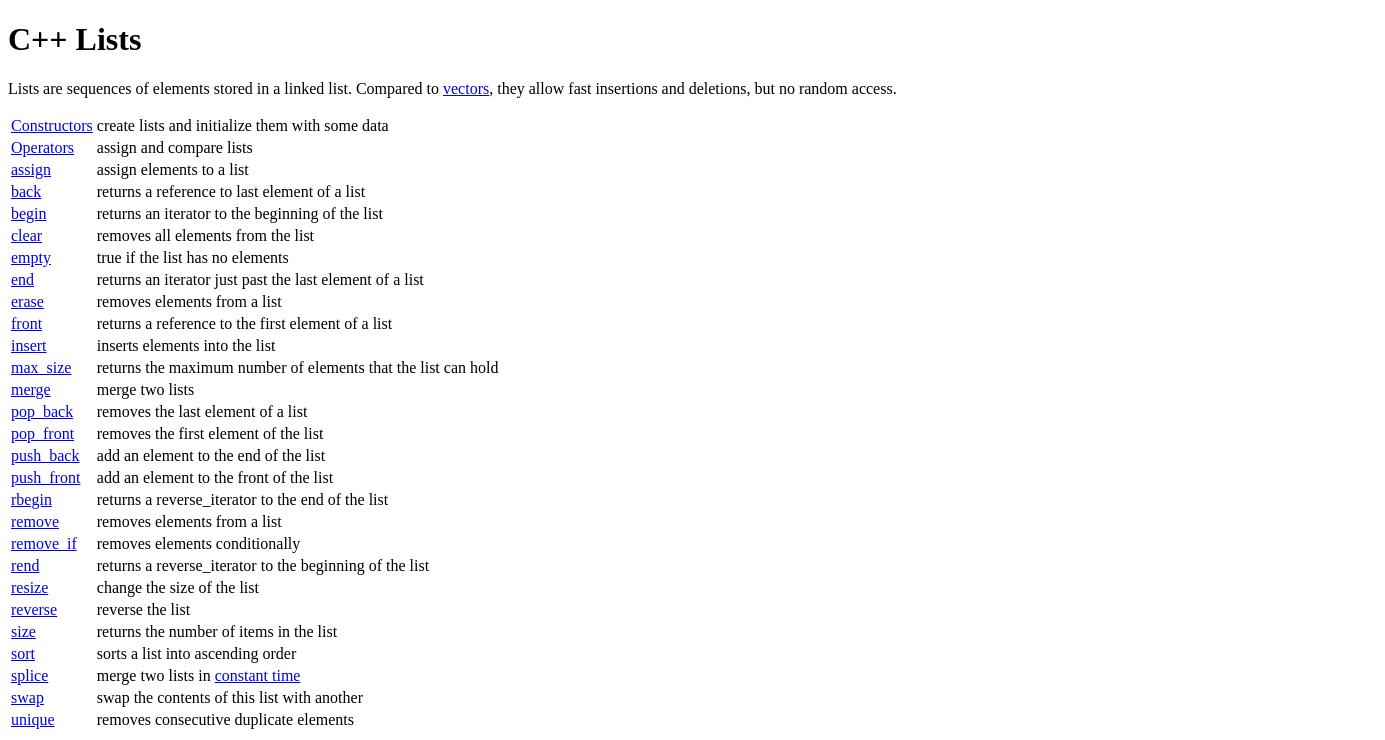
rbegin (31, 499)
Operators (42, 147)
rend (25, 565)
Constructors (52, 125)
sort (23, 653)
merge (31, 389)
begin (29, 213)
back (26, 191)
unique (33, 719)
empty (31, 257)
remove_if (44, 543)
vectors (466, 88)
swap (27, 697)
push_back (45, 455)
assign (31, 169)
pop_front (42, 433)
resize (29, 587)
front (26, 323)
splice (29, 675)
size (23, 631)
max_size (41, 367)
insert (29, 345)
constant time (258, 675)
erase (27, 301)
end (22, 279)
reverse (34, 609)
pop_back (42, 411)
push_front (45, 477)
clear (26, 235)
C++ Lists (74, 39)
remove (35, 521)
